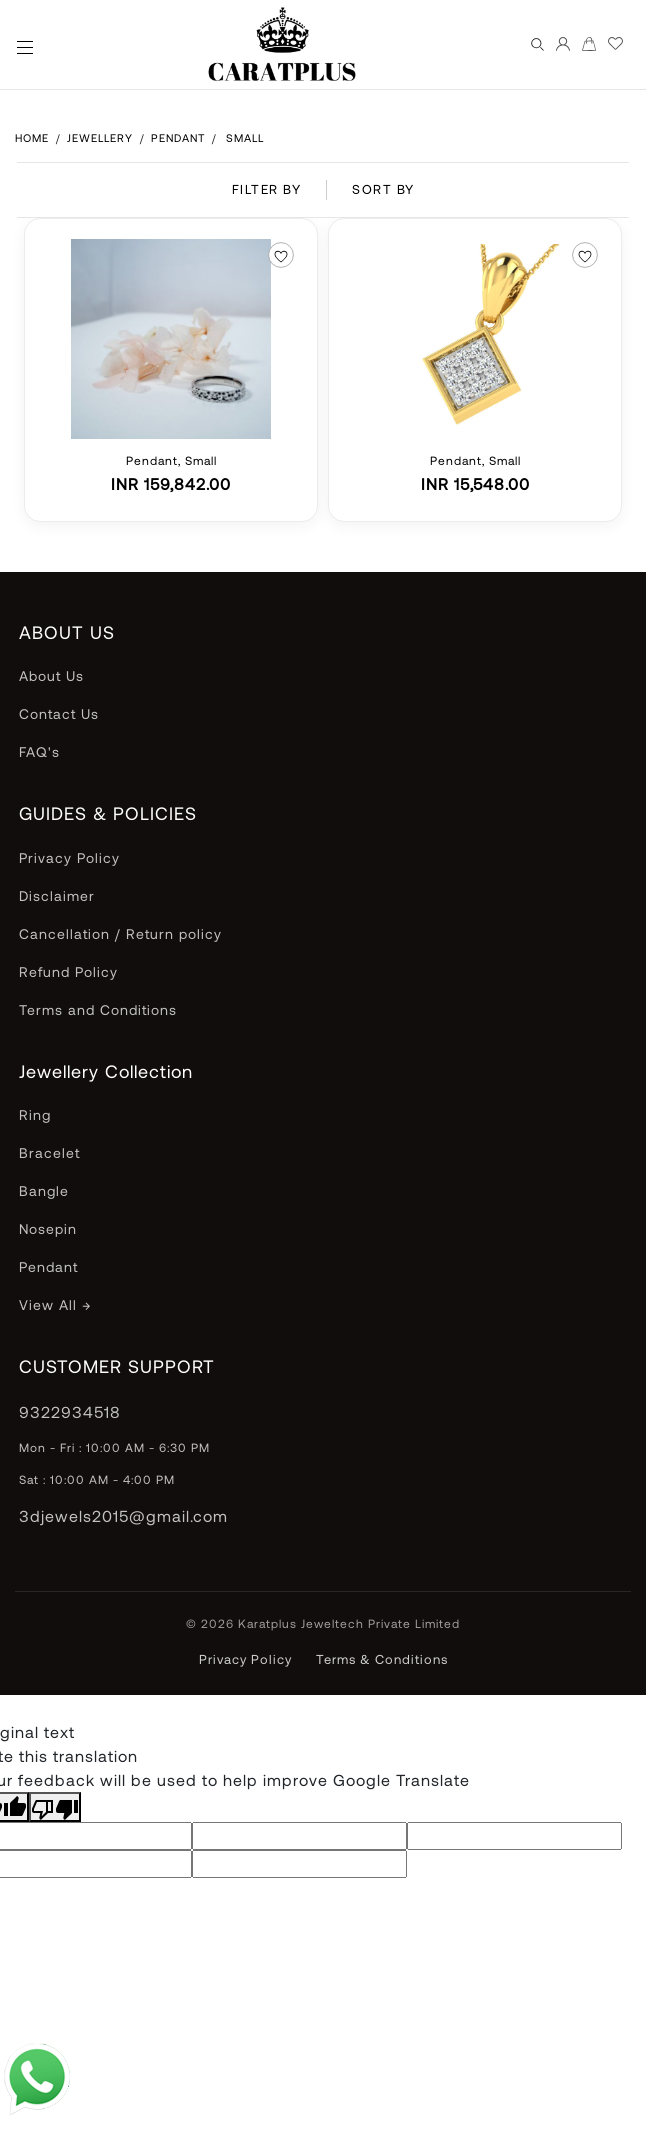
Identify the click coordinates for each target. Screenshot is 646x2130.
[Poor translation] (55, 1807)
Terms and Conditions (98, 1009)
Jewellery (100, 137)
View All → (55, 1304)
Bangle (44, 1190)
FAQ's (39, 751)
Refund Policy (68, 971)
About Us (51, 675)
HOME (32, 137)
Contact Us (59, 713)
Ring (35, 1114)
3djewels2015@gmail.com (123, 1515)
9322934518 (70, 1411)
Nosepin (48, 1228)
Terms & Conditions (382, 1659)
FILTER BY (267, 189)
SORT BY (383, 189)
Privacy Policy (69, 857)
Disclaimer (57, 895)
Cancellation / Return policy (120, 933)
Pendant (180, 137)
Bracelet (49, 1152)
